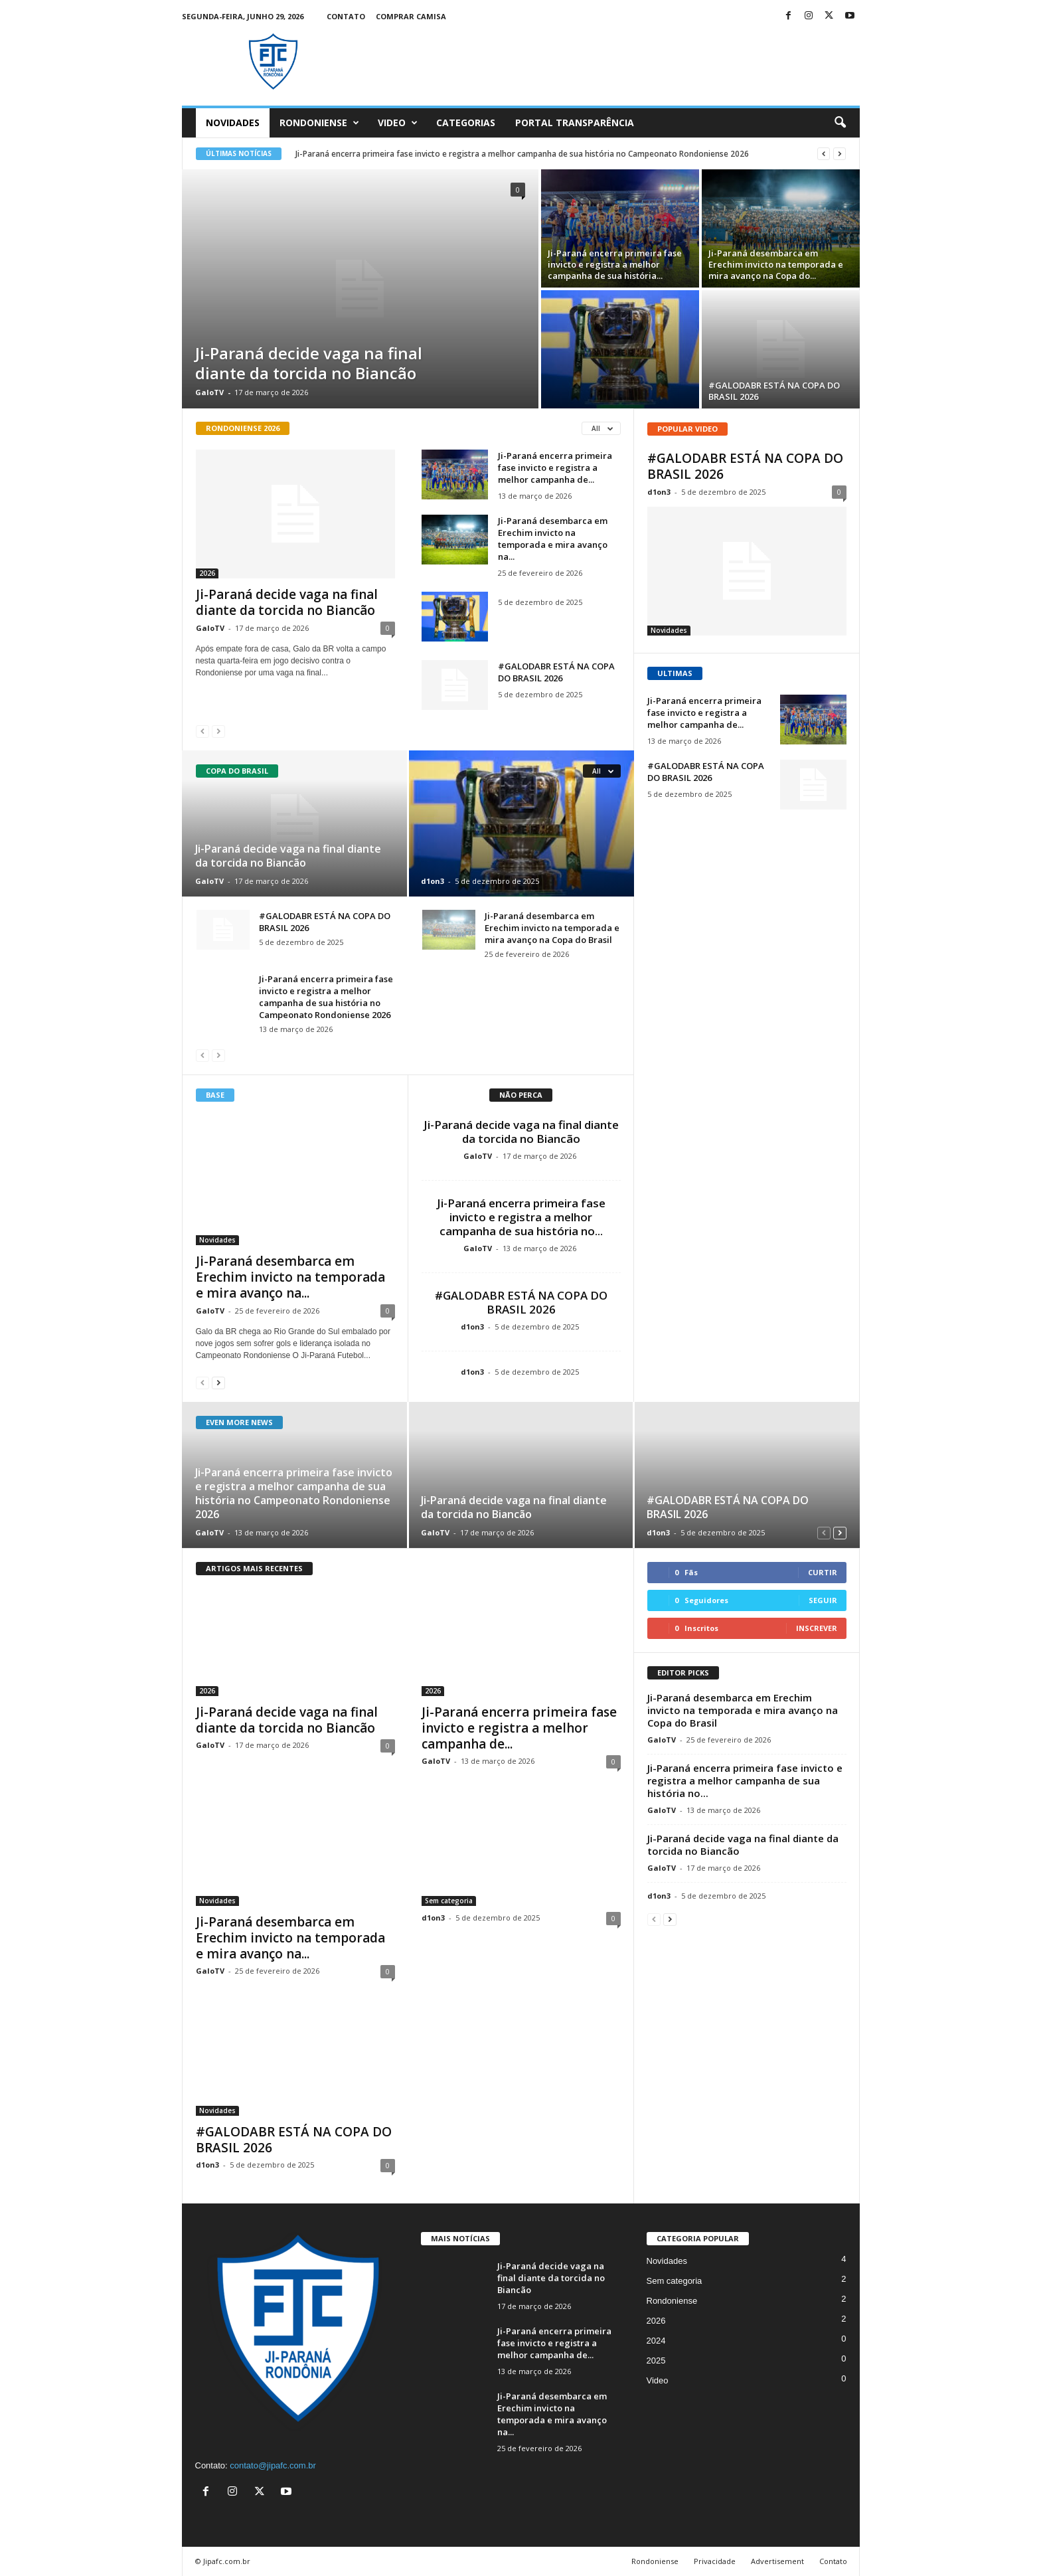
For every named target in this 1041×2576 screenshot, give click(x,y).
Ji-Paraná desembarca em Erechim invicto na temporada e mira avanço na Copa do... (775, 264)
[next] (839, 153)
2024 (656, 2341)
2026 (207, 573)
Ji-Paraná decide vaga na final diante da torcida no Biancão (308, 363)
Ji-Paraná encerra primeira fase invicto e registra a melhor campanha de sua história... (615, 264)
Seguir (823, 1600)
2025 (656, 2360)
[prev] (823, 153)
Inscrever (816, 1628)
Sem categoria (449, 1910)
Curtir (822, 1572)
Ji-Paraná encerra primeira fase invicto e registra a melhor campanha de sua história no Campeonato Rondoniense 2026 (522, 153)
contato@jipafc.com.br (273, 2465)
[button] (839, 122)
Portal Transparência (574, 122)
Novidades (233, 122)
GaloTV (209, 392)
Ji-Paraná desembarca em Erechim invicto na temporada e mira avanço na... (552, 538)
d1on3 (432, 881)
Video (398, 122)
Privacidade (715, 2561)
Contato (346, 16)
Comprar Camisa (411, 16)
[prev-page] (202, 731)
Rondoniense (319, 122)
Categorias (465, 122)
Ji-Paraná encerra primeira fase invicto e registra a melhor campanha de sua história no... (521, 1217)
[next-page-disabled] (218, 731)
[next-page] (218, 1382)
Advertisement (777, 2561)
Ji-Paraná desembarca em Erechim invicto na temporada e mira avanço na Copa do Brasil (552, 928)
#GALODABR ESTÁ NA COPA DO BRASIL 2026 (774, 390)
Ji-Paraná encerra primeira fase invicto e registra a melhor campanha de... (555, 467)
